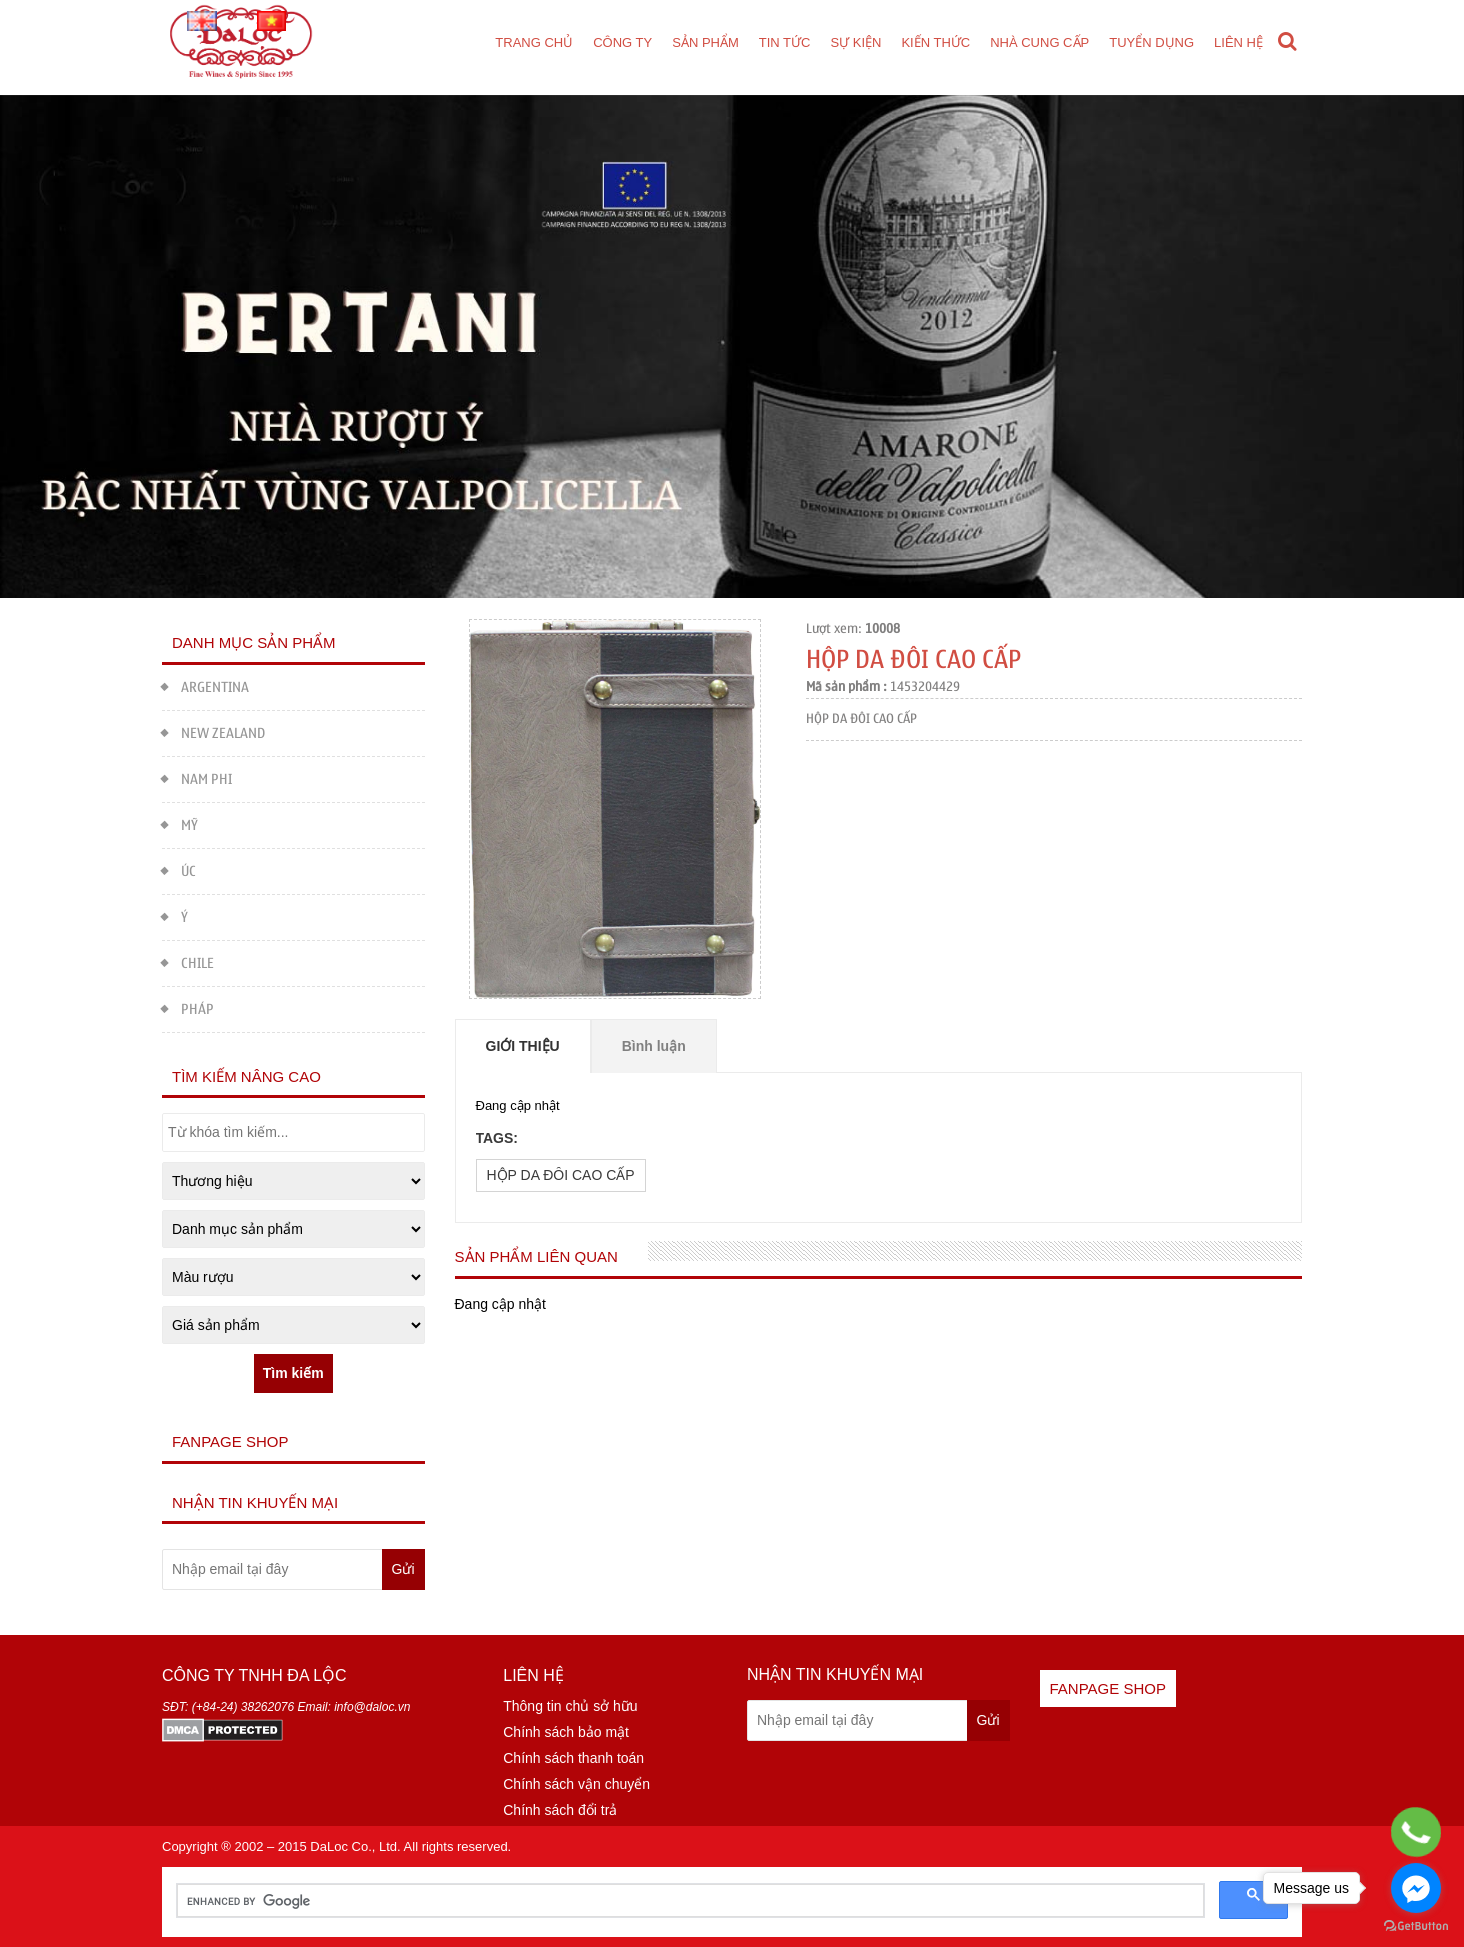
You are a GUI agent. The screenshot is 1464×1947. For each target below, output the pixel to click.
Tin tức (785, 42)
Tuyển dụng (1151, 42)
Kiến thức (935, 42)
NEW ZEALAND (213, 731)
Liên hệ (1238, 42)
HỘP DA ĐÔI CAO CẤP (561, 1175)
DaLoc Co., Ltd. (355, 1846)
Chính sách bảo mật (566, 1732)
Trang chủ (534, 42)
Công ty (622, 42)
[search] (688, 1901)
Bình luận (654, 1046)
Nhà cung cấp (1039, 42)
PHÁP (188, 1007)
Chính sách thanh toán (573, 1758)
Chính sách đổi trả (560, 1810)
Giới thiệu (523, 1046)
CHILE (188, 961)
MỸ (180, 823)
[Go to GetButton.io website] (1416, 1926)
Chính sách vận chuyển (576, 1784)
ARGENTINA (205, 685)
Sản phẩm (705, 42)
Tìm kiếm (293, 1373)
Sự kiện (855, 42)
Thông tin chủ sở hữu (570, 1706)
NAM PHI (197, 777)
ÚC (179, 869)
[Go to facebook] (1416, 1888)
